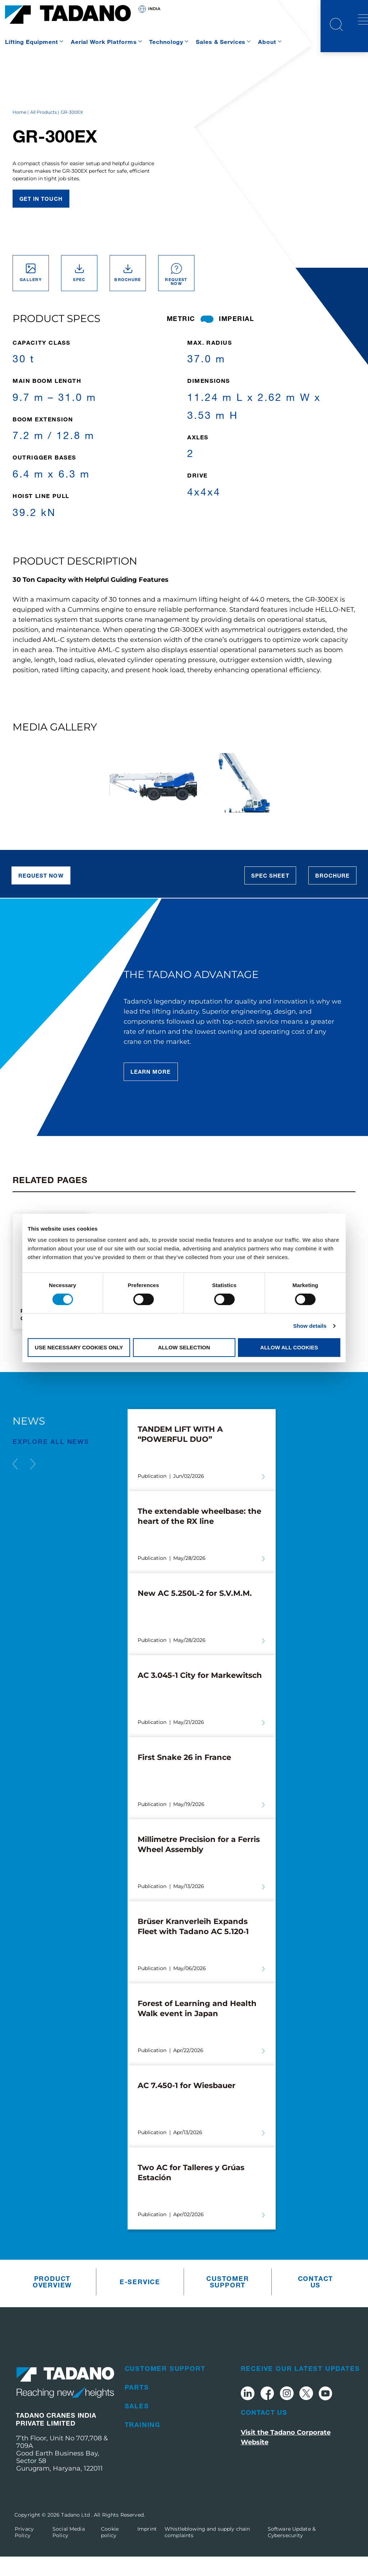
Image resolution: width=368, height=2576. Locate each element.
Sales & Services (220, 41)
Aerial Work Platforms (104, 41)
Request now (41, 895)
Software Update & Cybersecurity (292, 2551)
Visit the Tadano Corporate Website (286, 2457)
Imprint (147, 2548)
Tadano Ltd (76, 2534)
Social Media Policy (68, 2551)
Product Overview (52, 2301)
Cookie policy (110, 2551)
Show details (310, 1326)
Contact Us (264, 2431)
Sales (137, 2425)
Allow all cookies (289, 1347)
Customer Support (227, 2301)
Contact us (316, 2301)
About (267, 41)
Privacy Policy (24, 2551)
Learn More (150, 1091)
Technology (166, 41)
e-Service (140, 2301)
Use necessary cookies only (79, 1347)
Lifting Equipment (31, 41)
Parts (137, 2406)
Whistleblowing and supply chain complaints (207, 2551)
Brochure (332, 895)
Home (19, 131)
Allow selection (184, 1347)
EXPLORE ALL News (51, 1461)
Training (143, 2444)
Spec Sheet (270, 895)
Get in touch (41, 218)
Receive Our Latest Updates (300, 2388)
